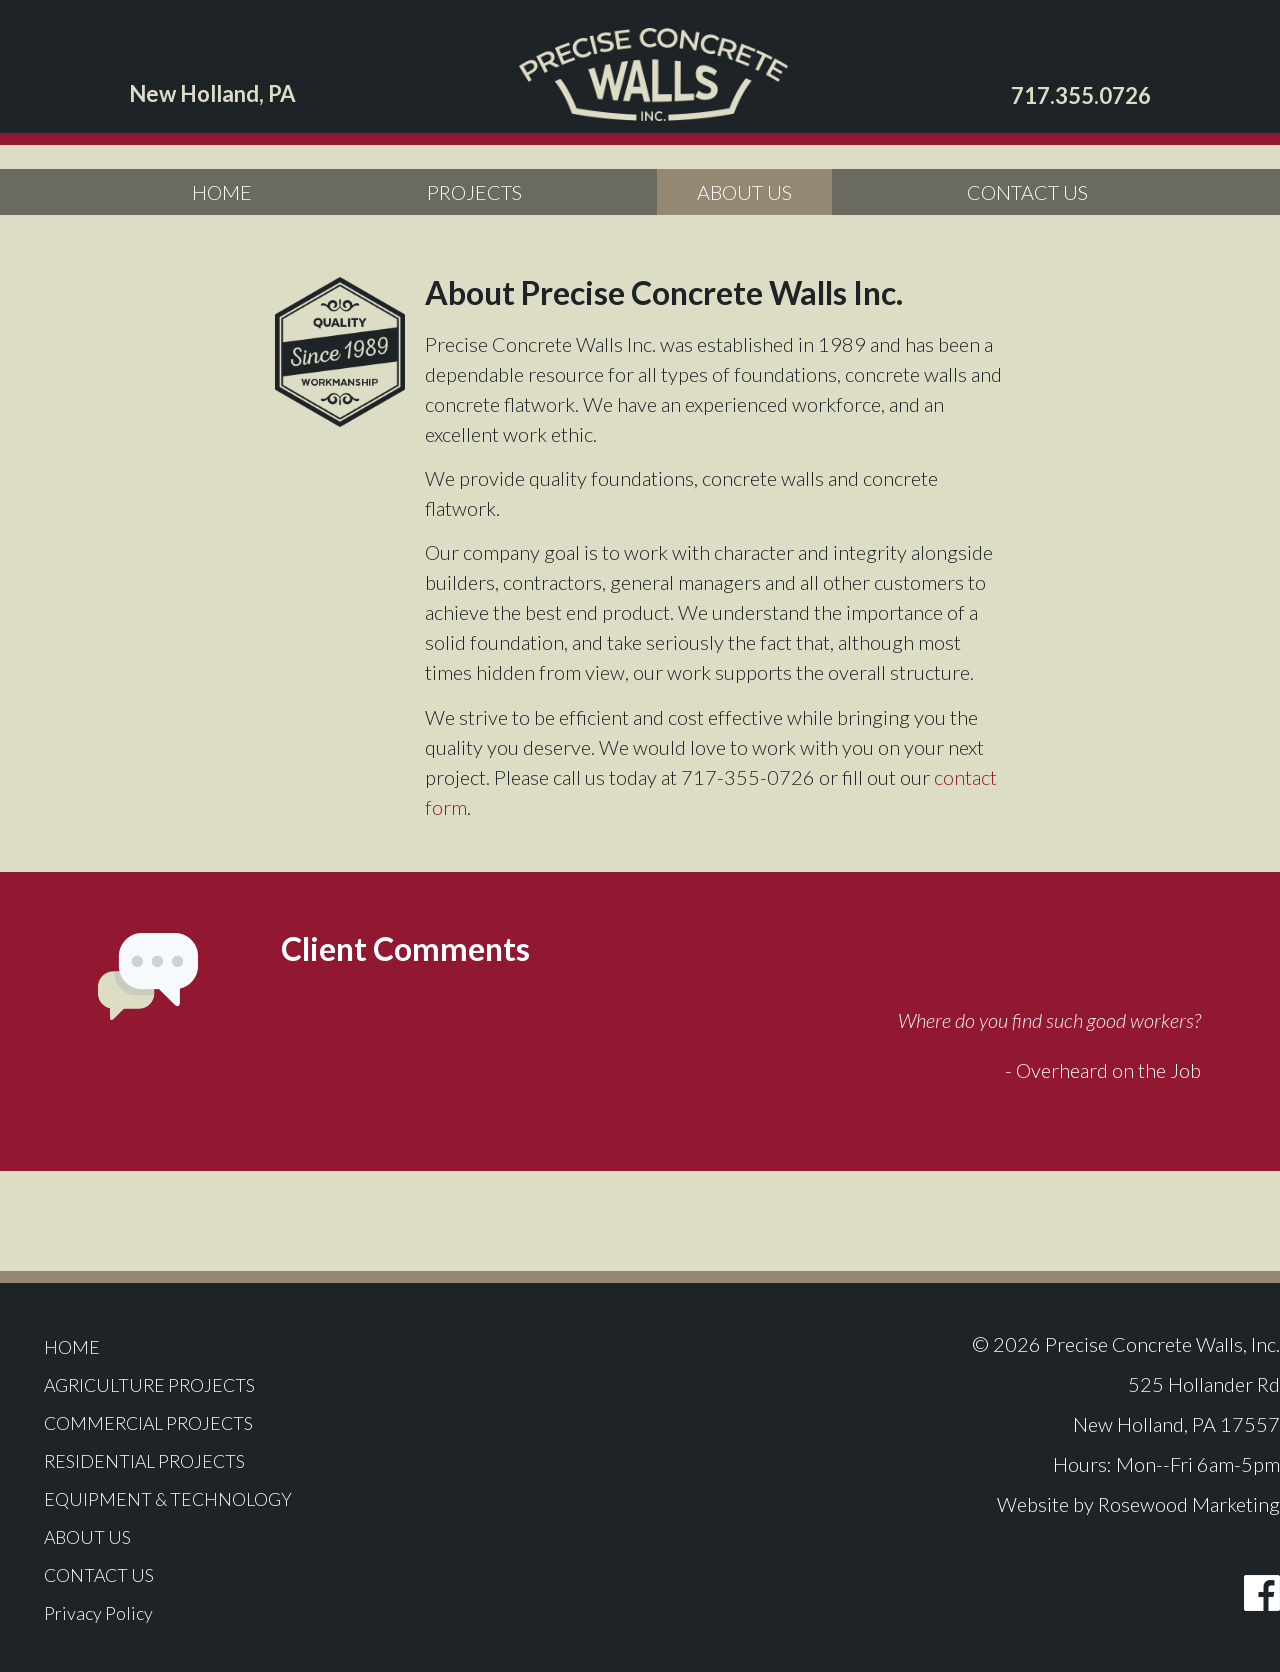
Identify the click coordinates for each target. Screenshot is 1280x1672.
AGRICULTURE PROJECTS (170, 1385)
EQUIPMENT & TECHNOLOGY (189, 1499)
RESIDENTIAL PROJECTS (164, 1461)
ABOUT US (744, 192)
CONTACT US (1027, 192)
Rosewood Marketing (1189, 1504)
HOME (222, 192)
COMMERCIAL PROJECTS (170, 1423)
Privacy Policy (114, 1613)
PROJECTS (474, 192)
